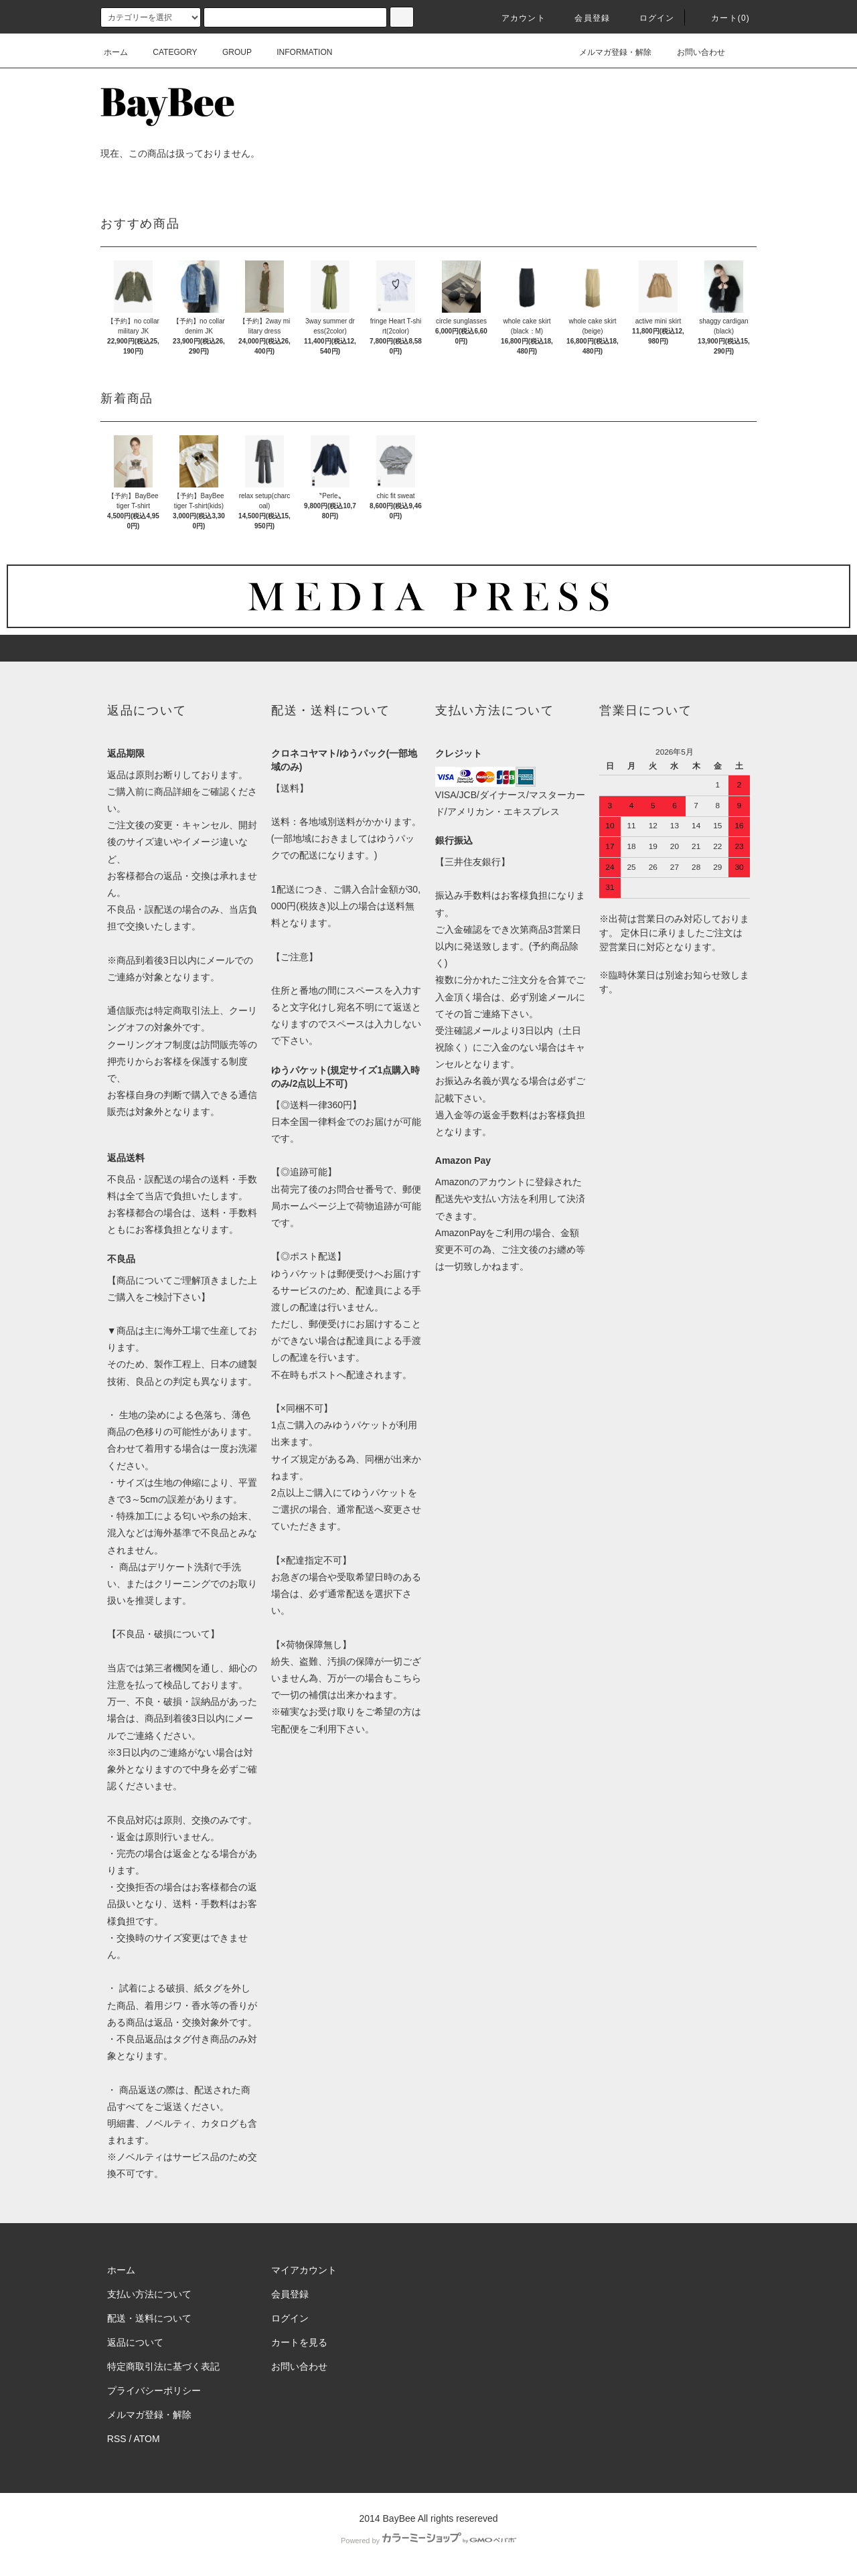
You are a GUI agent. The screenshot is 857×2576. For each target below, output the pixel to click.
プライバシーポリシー (154, 2390)
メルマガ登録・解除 (607, 52)
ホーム (116, 52)
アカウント (515, 18)
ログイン (649, 18)
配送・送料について (149, 2318)
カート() (722, 18)
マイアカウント (304, 2270)
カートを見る (299, 2342)
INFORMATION (296, 52)
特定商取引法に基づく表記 (163, 2366)
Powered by (428, 2540)
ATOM (147, 2438)
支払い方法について (149, 2294)
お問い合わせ (693, 52)
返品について (135, 2342)
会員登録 (584, 18)
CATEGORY (167, 52)
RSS (117, 2438)
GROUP (229, 52)
